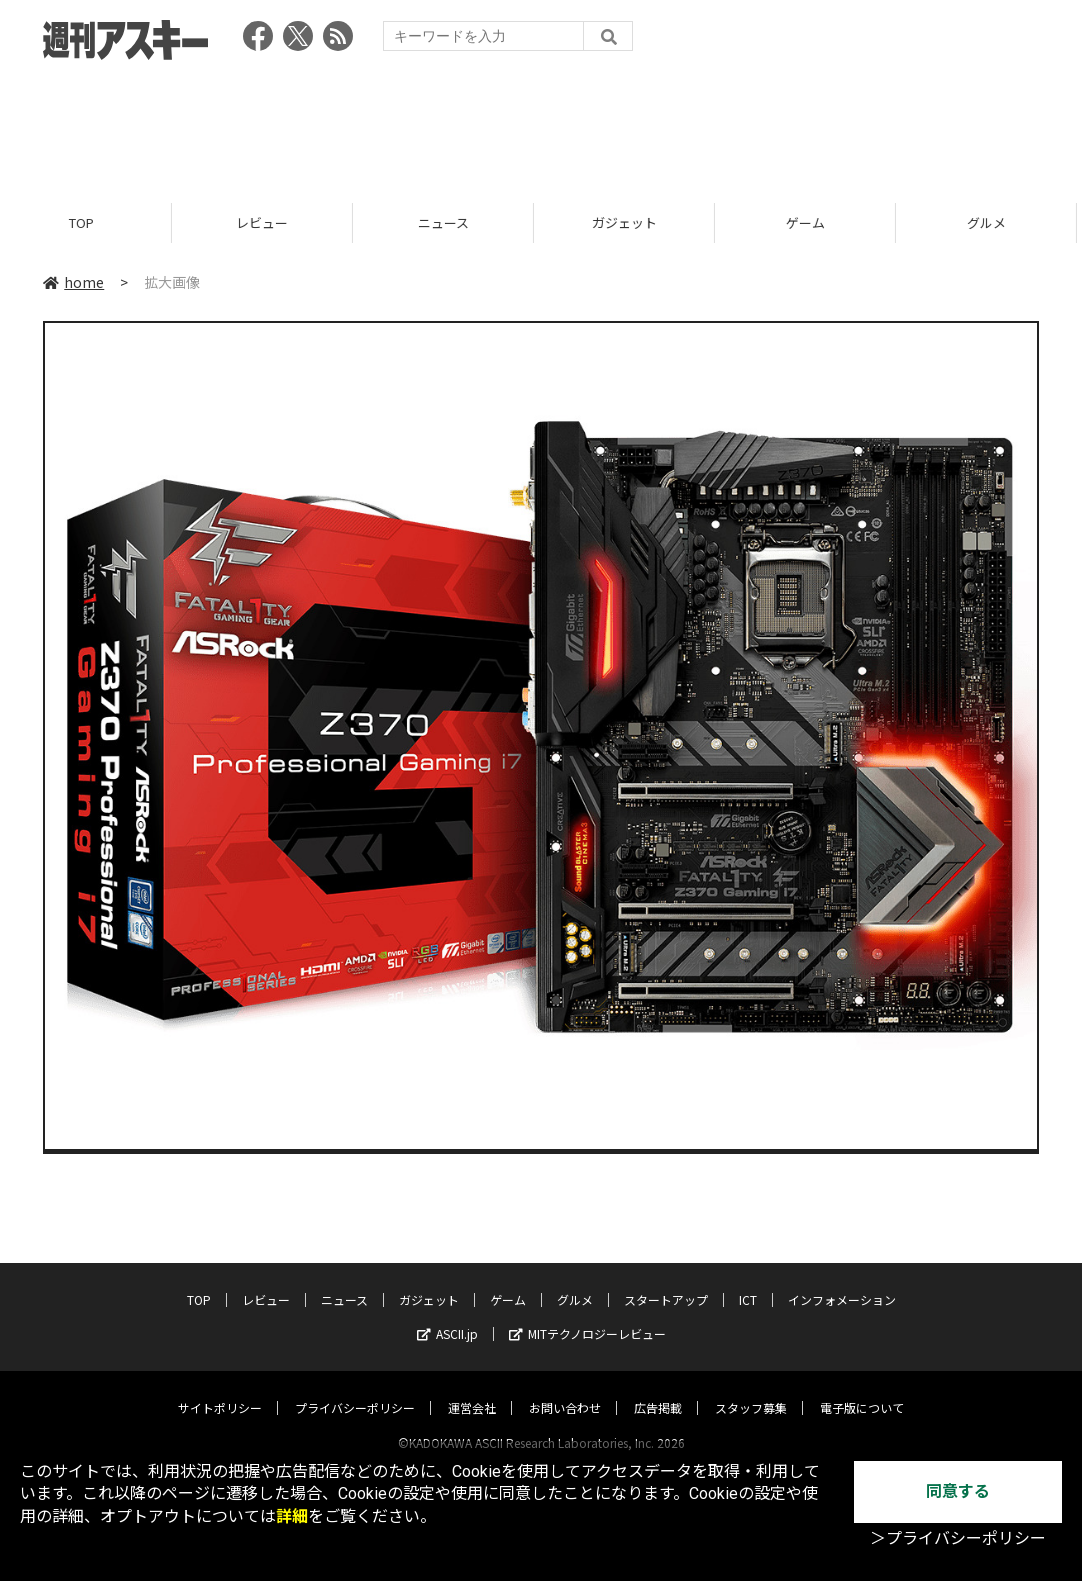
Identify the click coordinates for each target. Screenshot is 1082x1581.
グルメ (575, 1280)
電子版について (862, 1388)
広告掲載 (658, 1388)
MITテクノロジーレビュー (587, 1314)
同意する (958, 1491)
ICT (748, 1280)
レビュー (271, 222)
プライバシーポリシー (355, 1388)
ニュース (452, 222)
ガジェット (633, 222)
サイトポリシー (220, 1388)
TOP (90, 222)
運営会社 (472, 1388)
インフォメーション (842, 1280)
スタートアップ (666, 1280)
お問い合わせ (565, 1388)
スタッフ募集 (751, 1388)
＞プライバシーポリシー (958, 1538)
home (73, 282)
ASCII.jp (447, 1314)
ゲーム (814, 222)
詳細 (292, 1516)
